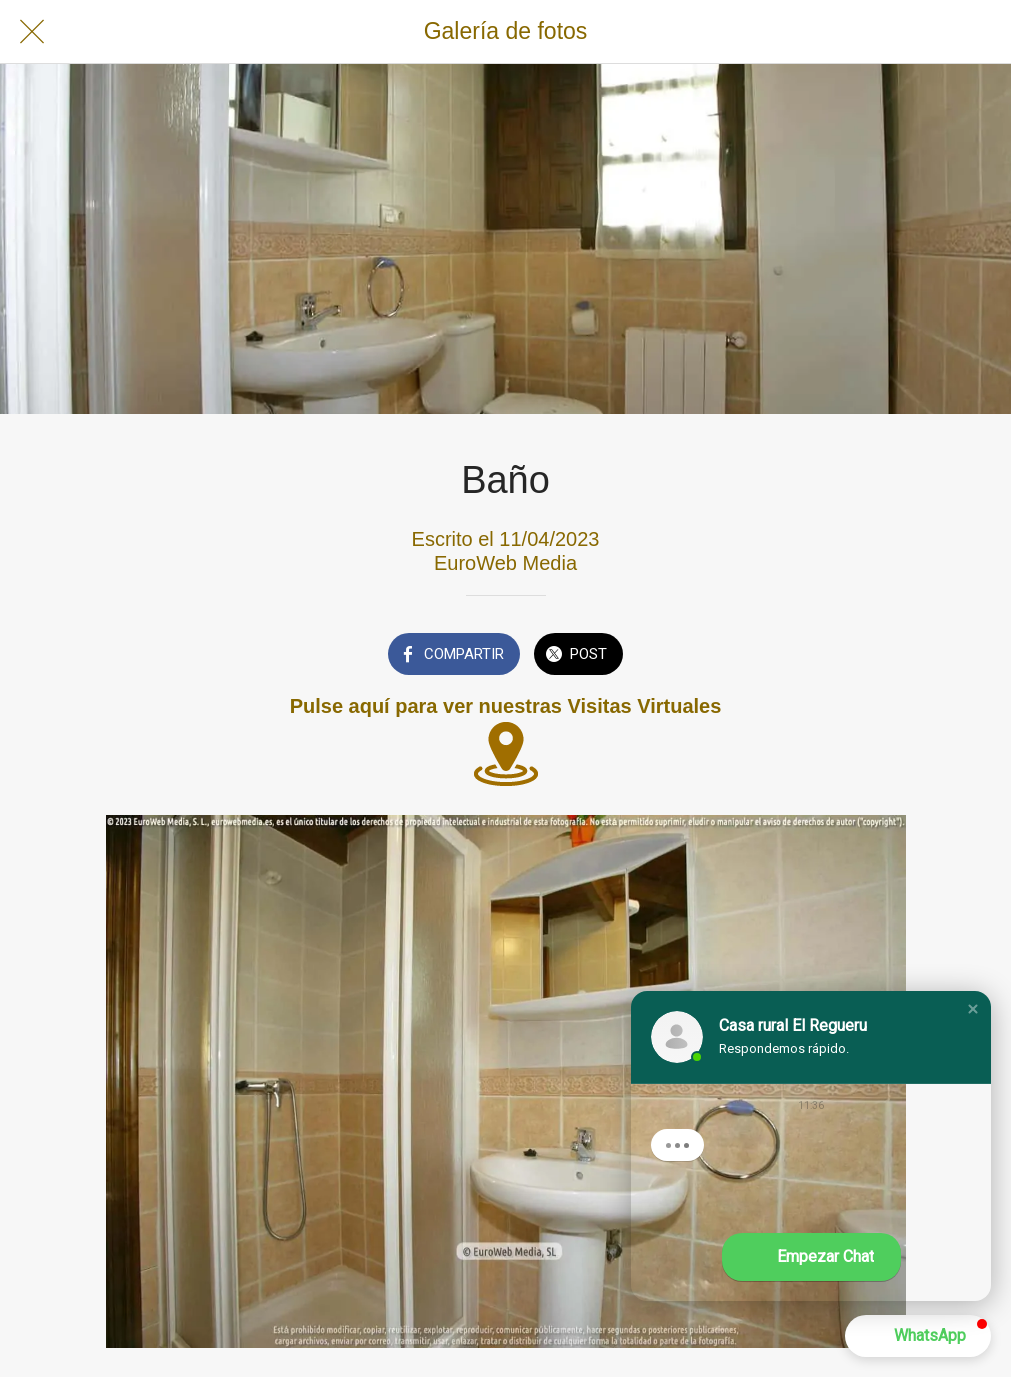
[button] (973, 1009)
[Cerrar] (32, 32)
